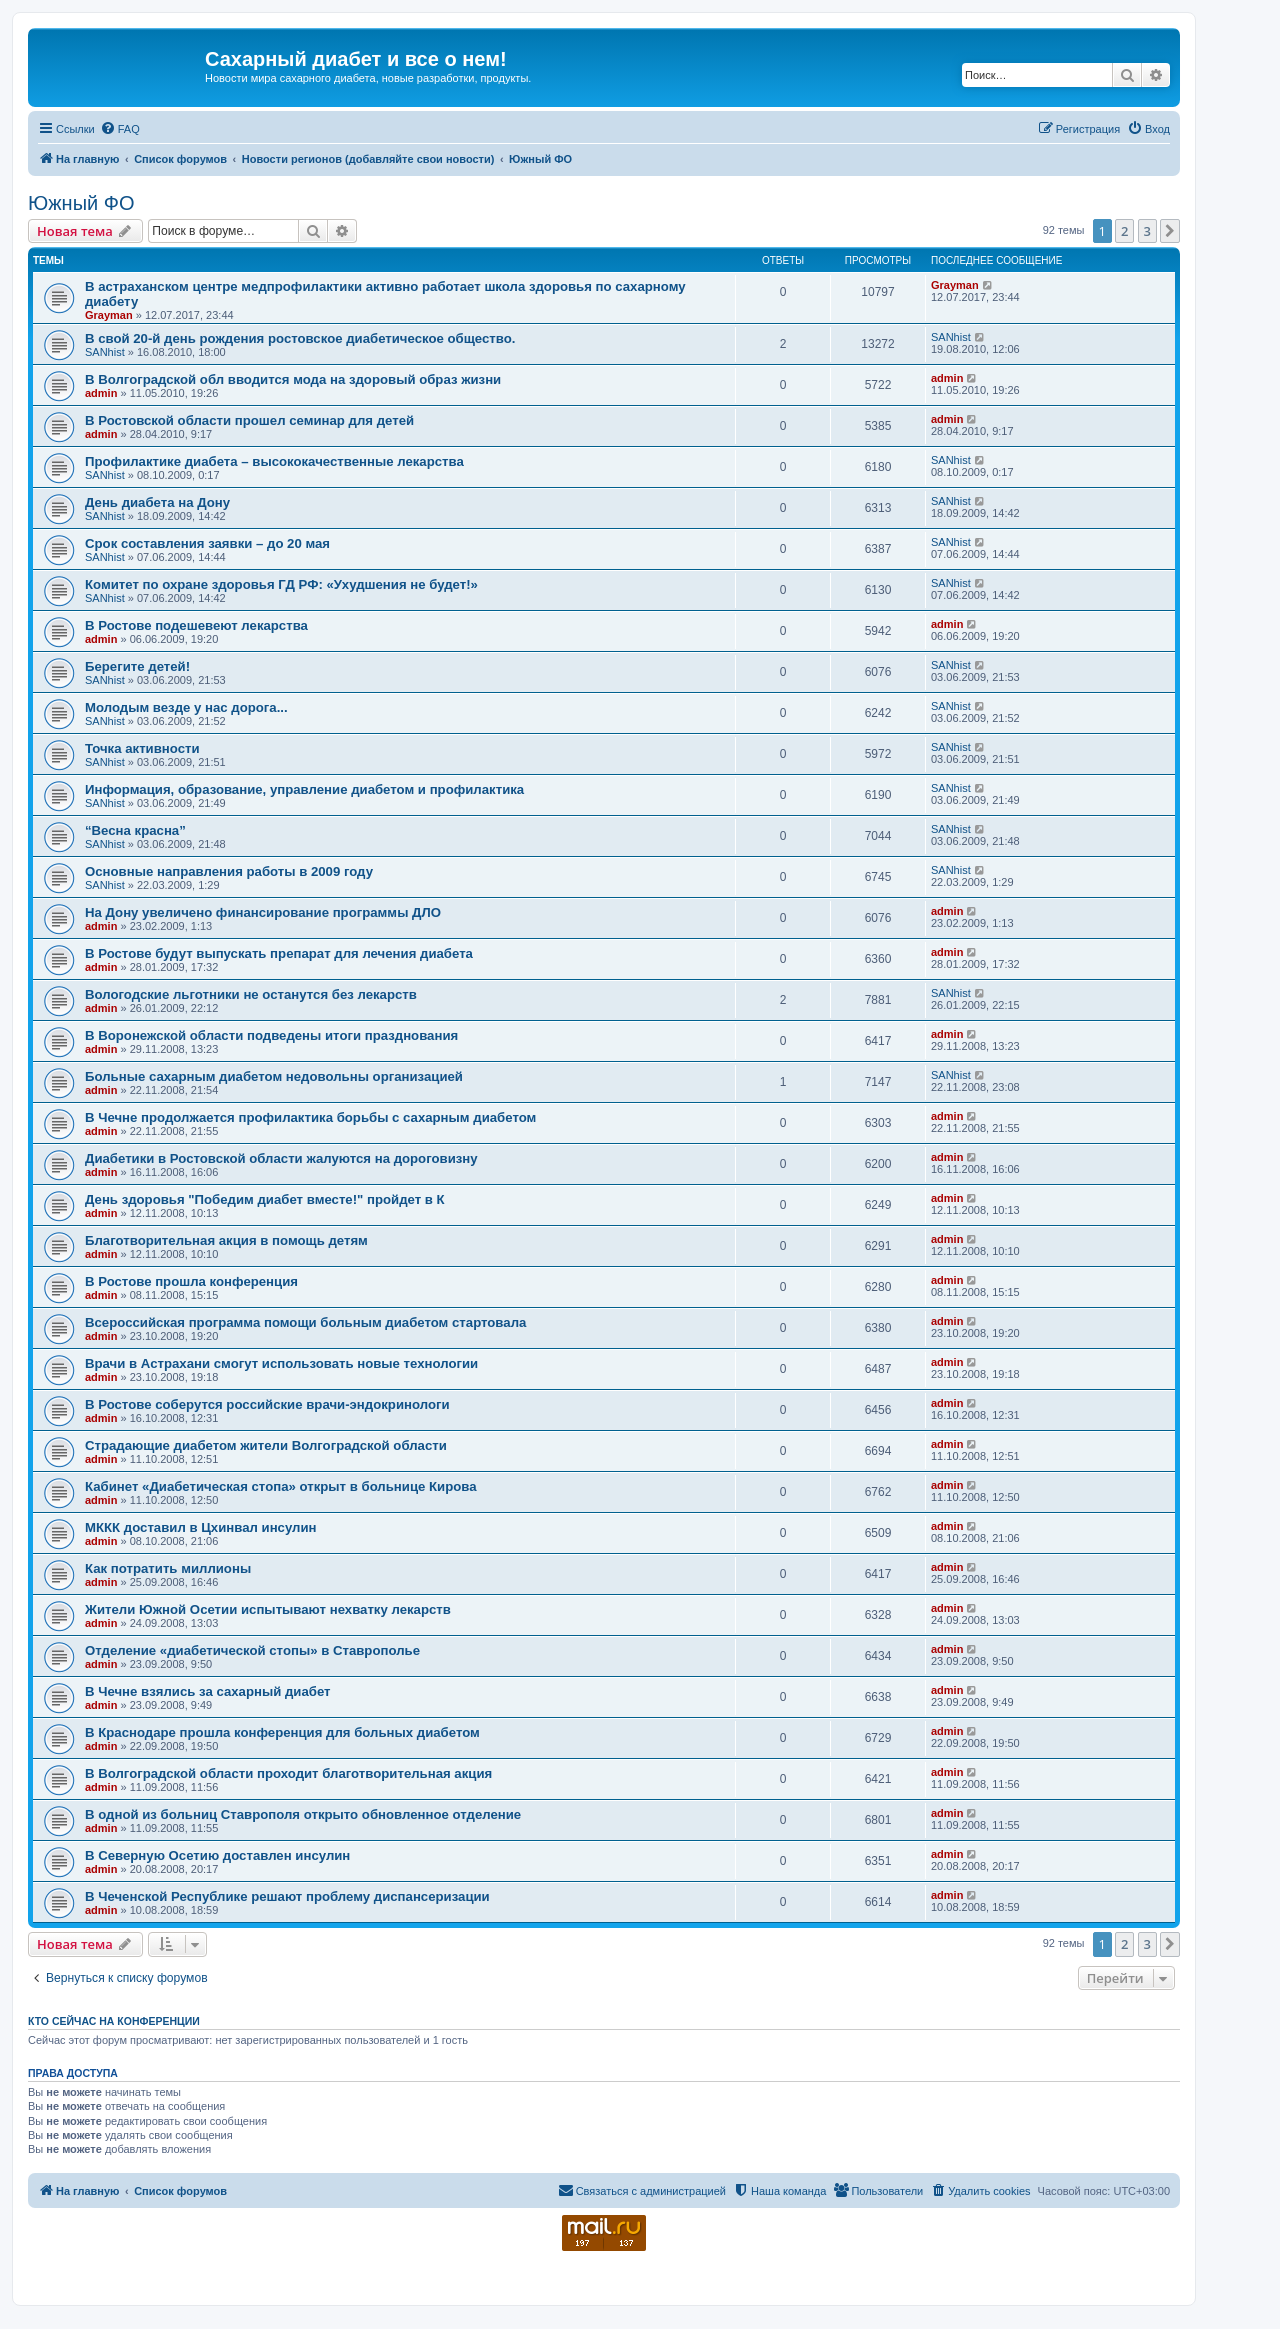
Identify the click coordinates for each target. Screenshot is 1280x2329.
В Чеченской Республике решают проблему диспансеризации (287, 1896)
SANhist (105, 352)
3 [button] (1147, 231)
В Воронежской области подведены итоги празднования (271, 1035)
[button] (1170, 231)
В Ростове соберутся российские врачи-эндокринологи (267, 1404)
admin (101, 393)
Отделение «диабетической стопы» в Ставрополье (252, 1650)
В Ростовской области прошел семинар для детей (249, 420)
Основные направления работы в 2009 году (229, 871)
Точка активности (142, 748)
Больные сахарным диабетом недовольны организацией (274, 1076)
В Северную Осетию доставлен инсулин (217, 1855)
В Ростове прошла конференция (191, 1281)
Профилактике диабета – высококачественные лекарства (274, 461)
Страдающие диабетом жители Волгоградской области (266, 1445)
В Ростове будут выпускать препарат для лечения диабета (279, 953)
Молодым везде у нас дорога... (186, 707)
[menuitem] (120, 129)
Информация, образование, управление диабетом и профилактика (304, 789)
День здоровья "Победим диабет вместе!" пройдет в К (265, 1199)
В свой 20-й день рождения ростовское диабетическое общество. (300, 338)
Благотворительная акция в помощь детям (226, 1240)
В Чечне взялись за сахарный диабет (208, 1691)
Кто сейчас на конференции (114, 2021)
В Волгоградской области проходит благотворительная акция (288, 1773)
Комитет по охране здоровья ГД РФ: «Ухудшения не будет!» (281, 584)
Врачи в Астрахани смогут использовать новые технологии (281, 1363)
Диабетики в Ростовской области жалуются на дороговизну (281, 1158)
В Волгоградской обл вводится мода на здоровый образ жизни (293, 379)
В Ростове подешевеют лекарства (196, 625)
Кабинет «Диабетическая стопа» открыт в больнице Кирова (281, 1486)
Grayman (109, 315)
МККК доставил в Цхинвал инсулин (201, 1527)
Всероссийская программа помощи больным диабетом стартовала (305, 1322)
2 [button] (1124, 231)
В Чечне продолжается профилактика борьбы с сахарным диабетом (310, 1117)
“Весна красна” (135, 830)
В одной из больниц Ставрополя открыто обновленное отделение (303, 1814)
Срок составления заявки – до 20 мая (207, 543)
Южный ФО (81, 203)
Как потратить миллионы (168, 1568)
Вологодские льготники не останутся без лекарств (251, 994)
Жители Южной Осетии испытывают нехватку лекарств (268, 1609)
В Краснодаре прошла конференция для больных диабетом (282, 1732)
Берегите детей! (137, 666)
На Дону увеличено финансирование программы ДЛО (263, 912)
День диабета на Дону (157, 502)
